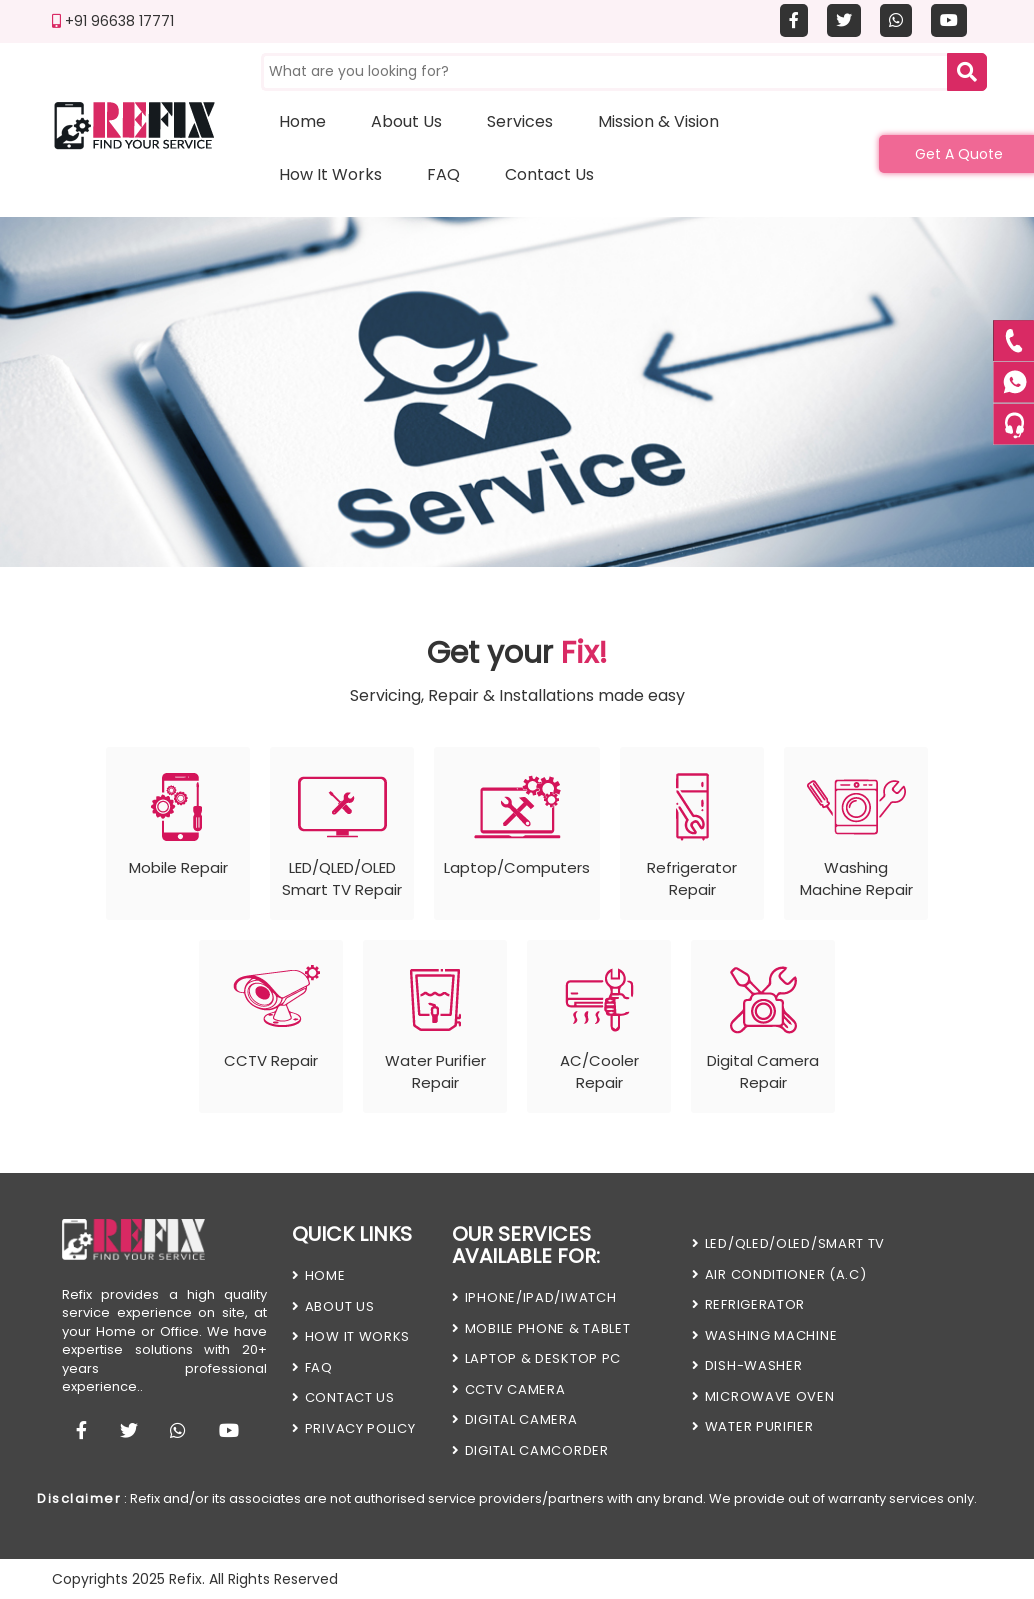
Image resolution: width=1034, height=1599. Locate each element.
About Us (333, 1306)
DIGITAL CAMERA (515, 1419)
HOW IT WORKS (351, 1336)
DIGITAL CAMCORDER (530, 1450)
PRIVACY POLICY (354, 1428)
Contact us (549, 174)
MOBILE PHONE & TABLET (541, 1328)
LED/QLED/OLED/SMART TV (788, 1243)
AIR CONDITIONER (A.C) (779, 1274)
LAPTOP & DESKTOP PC (536, 1358)
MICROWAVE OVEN (763, 1396)
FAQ (443, 174)
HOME (319, 1275)
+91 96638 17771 (113, 21)
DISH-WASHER (747, 1365)
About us (406, 121)
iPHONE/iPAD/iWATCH (534, 1297)
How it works (330, 174)
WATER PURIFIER (753, 1426)
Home (302, 121)
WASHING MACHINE (764, 1335)
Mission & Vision (658, 121)
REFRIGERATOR (748, 1304)
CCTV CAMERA (508, 1389)
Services (520, 121)
